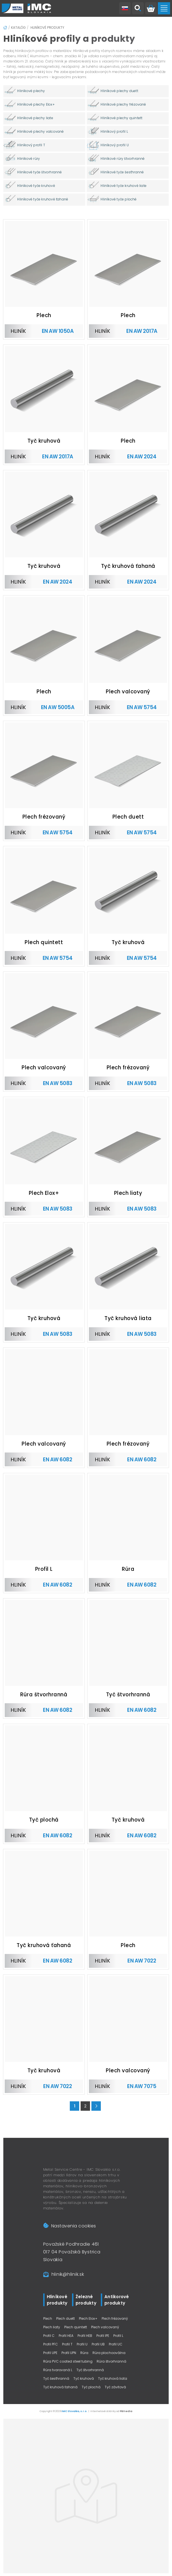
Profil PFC (50, 2344)
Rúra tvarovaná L (57, 2370)
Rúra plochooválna (109, 2352)
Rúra (84, 2352)
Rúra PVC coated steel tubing (68, 2361)
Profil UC (115, 2344)
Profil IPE (102, 2335)
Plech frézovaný (115, 2318)
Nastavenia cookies (69, 2226)
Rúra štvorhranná (111, 2361)
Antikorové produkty (116, 2300)
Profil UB (98, 2344)
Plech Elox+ (88, 2318)
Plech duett (65, 2318)
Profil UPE (50, 2352)
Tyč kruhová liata (112, 2378)
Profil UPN (68, 2352)
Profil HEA (66, 2335)
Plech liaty (51, 2327)
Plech (47, 2318)
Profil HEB (85, 2335)
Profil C (49, 2335)
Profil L (118, 2335)
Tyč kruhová (83, 2378)
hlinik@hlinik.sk (68, 2274)
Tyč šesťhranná (56, 2378)
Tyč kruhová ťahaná (60, 2387)
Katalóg (18, 27)
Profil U (82, 2344)
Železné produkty (86, 2300)
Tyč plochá (91, 2387)
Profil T (67, 2344)
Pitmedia (126, 2411)
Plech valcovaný (105, 2327)
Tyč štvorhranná (90, 2370)
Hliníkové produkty (47, 27)
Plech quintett (75, 2327)
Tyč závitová (115, 2387)
